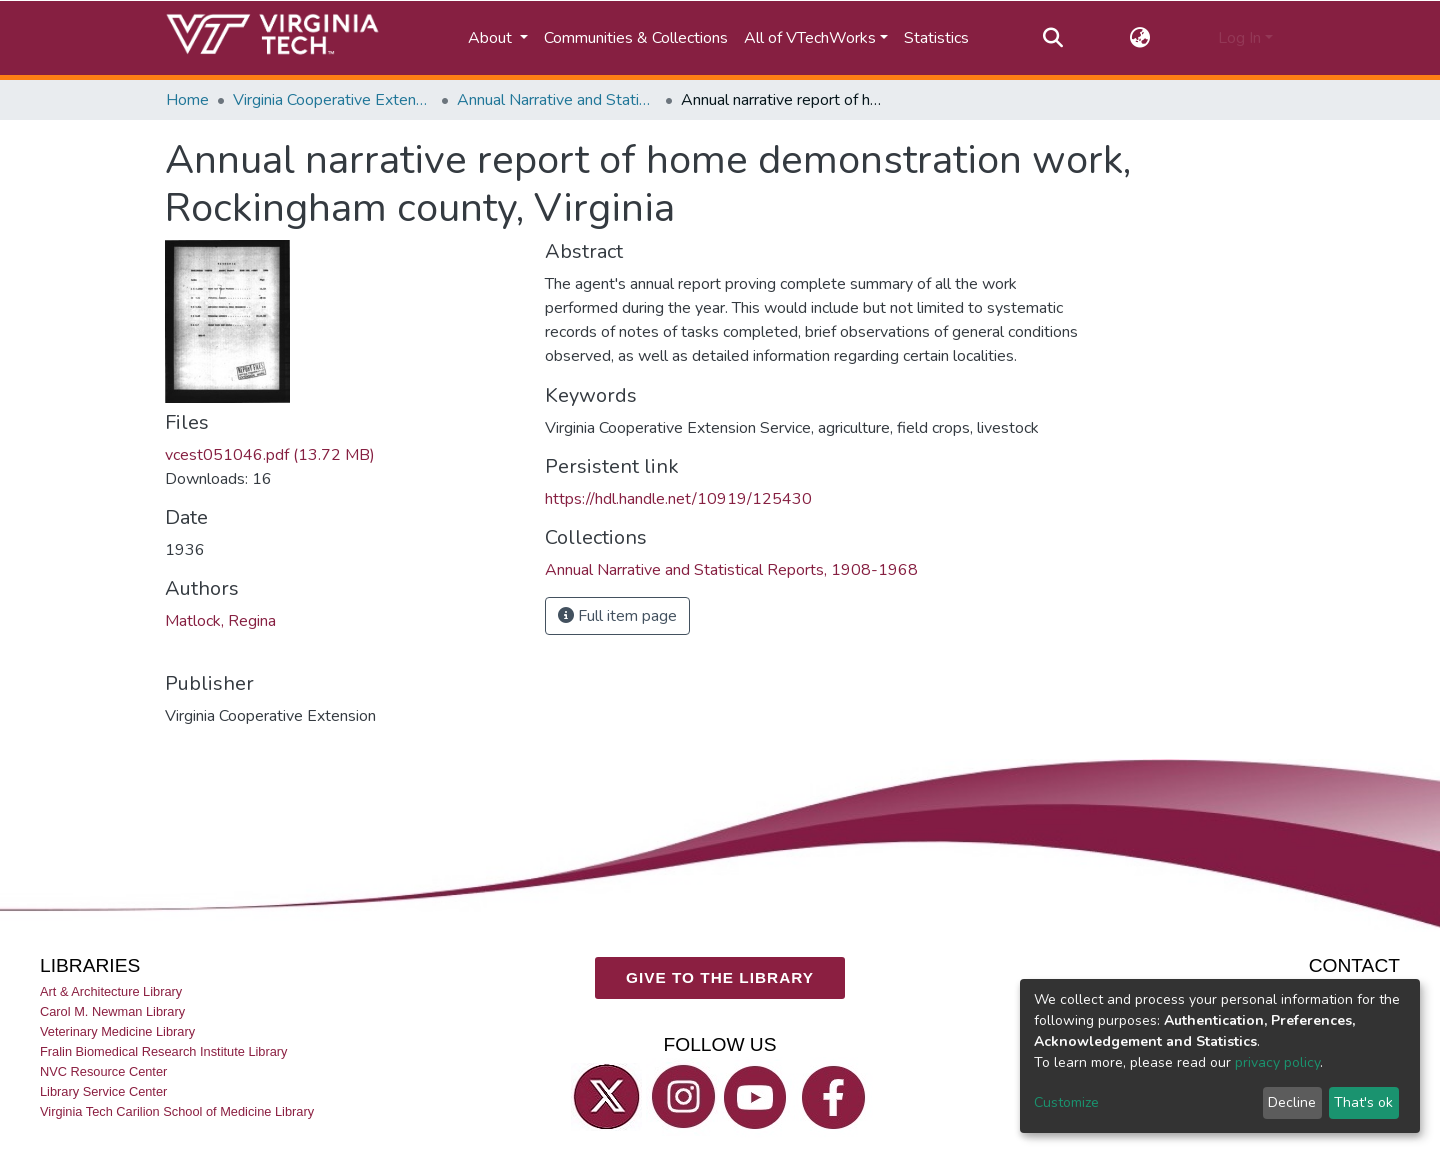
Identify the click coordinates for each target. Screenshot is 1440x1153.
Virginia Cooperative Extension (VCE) (333, 100)
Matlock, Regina (220, 621)
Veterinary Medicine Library (117, 1031)
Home (187, 100)
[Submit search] (1052, 38)
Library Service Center (103, 1092)
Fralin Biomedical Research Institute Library (164, 1051)
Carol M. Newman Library (112, 1011)
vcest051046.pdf (270, 455)
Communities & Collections (636, 38)
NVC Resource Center (103, 1071)
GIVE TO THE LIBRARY (720, 978)
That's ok (1363, 1102)
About (492, 38)
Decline (1292, 1102)
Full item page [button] (617, 616)
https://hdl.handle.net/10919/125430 (678, 499)
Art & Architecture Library (111, 991)
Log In (1239, 38)
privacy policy (1277, 1062)
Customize (1066, 1102)
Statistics (936, 38)
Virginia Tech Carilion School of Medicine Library (177, 1112)
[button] (1140, 38)
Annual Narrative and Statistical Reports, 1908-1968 (557, 100)
